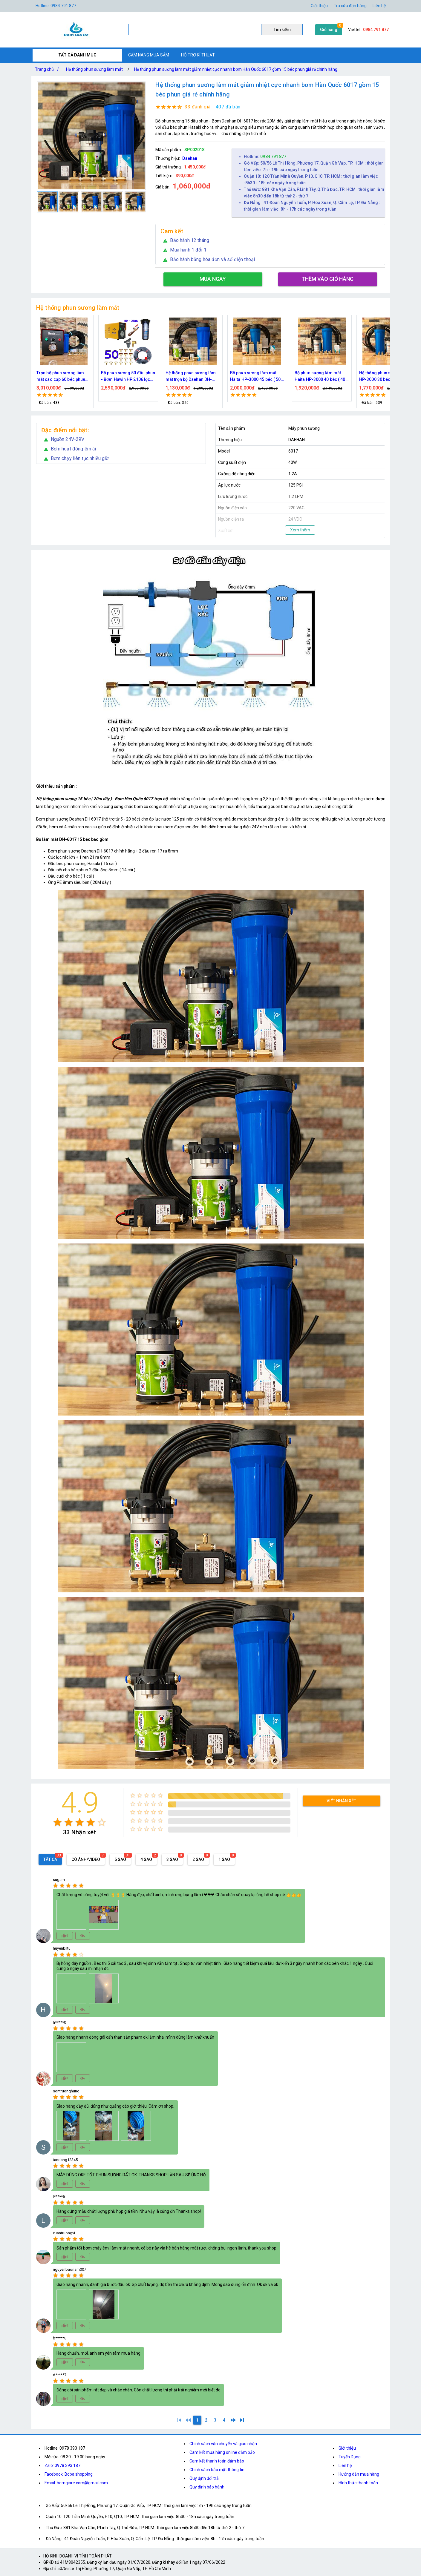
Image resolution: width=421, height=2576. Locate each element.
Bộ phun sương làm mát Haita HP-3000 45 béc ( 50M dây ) (367, 376)
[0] (188, 2420)
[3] (215, 2420)
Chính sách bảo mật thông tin (216, 2469)
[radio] (57, 1822)
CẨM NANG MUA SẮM (148, 55)
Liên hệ (379, 5)
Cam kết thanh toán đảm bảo (216, 2461)
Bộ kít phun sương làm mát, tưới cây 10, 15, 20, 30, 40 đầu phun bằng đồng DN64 (108, 376)
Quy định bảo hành (206, 2487)
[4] (224, 2420)
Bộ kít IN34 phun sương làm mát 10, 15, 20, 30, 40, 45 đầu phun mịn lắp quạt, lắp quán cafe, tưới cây (44, 376)
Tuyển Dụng (350, 2456)
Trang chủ (48, 69)
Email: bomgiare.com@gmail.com (76, 2482)
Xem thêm (300, 530)
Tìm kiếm (282, 29)
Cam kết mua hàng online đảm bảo (222, 2452)
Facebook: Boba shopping (69, 2474)
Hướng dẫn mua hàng (359, 2474)
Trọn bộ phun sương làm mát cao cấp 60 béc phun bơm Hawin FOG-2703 (170, 376)
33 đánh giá (198, 107)
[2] (206, 2420)
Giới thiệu (319, 5)
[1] (179, 2420)
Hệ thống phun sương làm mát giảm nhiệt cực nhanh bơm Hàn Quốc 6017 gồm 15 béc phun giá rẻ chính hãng (235, 69)
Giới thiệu (347, 2448)
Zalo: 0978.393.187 (62, 2465)
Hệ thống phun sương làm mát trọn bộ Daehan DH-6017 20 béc (300, 376)
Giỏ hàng (328, 29)
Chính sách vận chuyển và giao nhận (223, 2443)
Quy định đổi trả (204, 2478)
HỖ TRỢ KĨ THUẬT (198, 55)
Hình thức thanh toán (358, 2482)
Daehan (189, 158)
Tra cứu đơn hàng (350, 5)
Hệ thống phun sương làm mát (94, 69)
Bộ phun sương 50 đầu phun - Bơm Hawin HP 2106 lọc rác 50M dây (238, 376)
